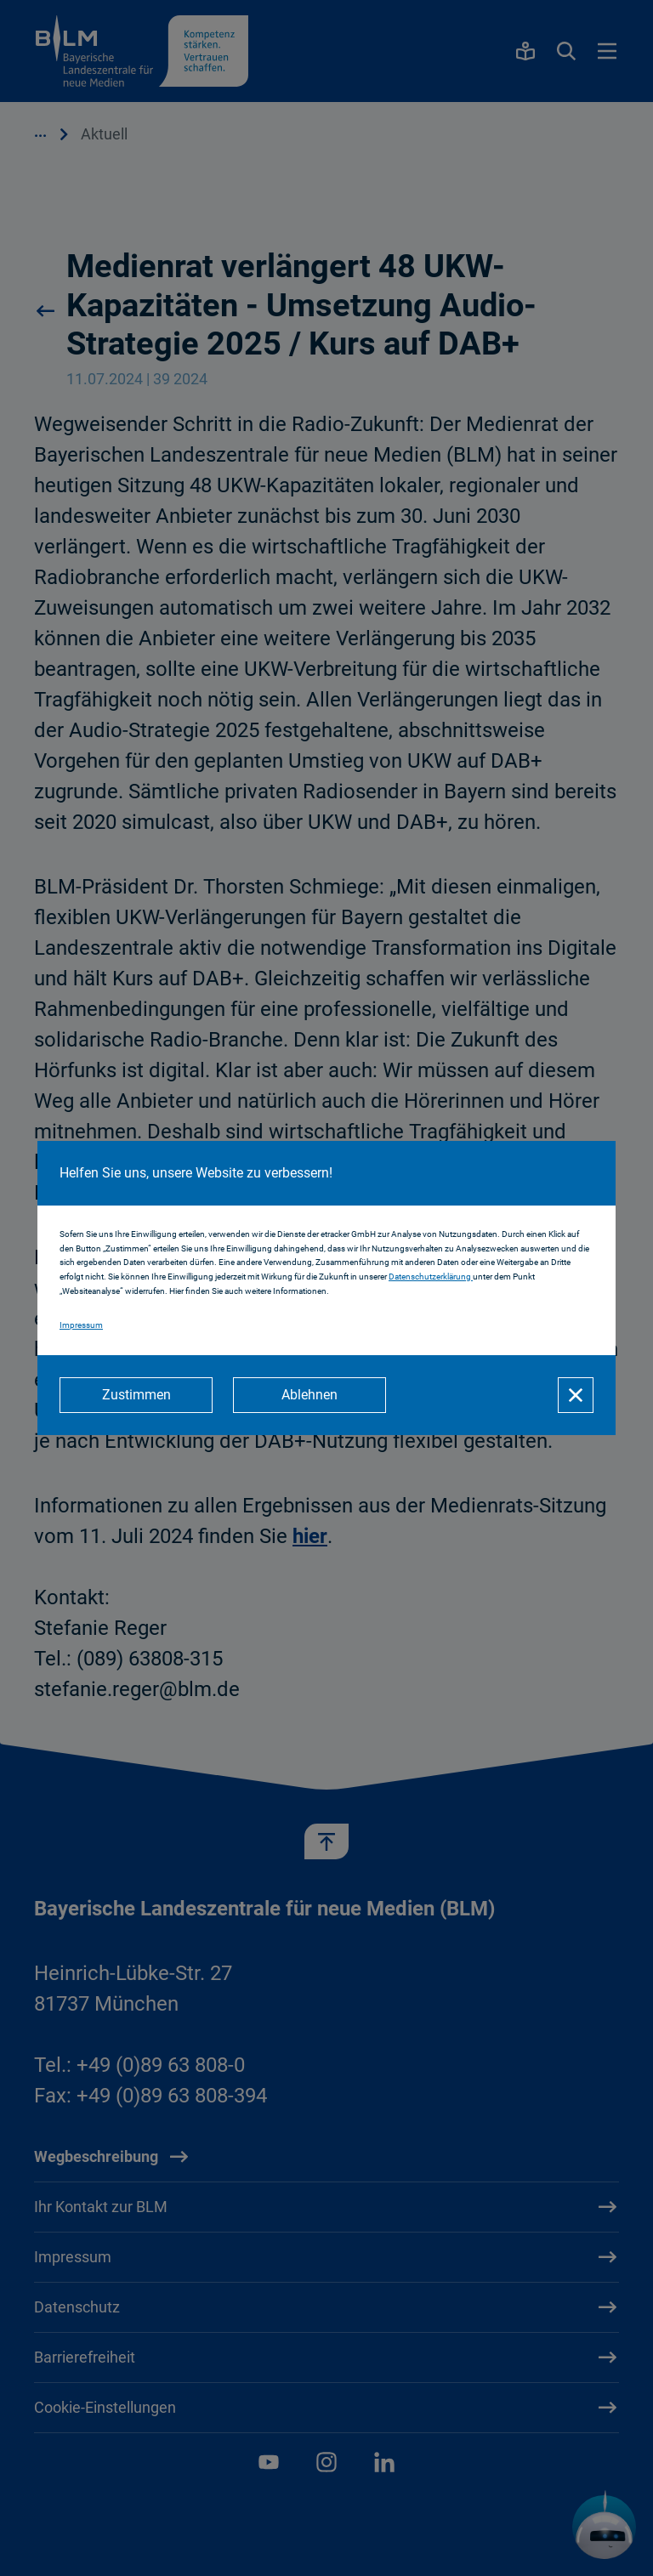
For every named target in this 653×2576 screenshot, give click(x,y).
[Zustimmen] (136, 1395)
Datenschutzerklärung (431, 1276)
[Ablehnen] (309, 1395)
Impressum (81, 1325)
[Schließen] (575, 1395)
